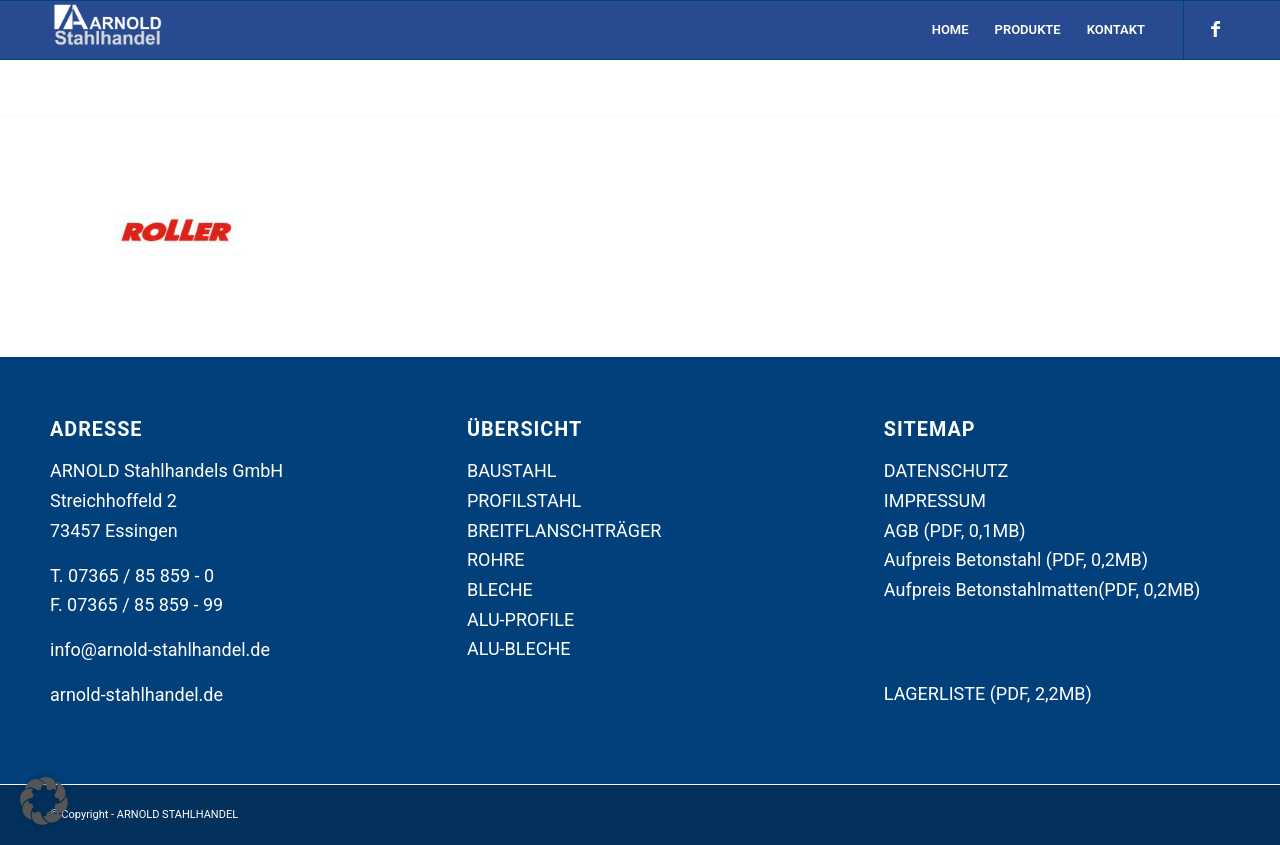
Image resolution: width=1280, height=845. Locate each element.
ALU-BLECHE (519, 648)
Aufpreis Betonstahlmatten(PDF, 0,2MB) (1042, 589)
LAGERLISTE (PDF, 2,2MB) (988, 693)
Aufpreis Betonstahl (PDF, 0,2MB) (1016, 559)
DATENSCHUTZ (946, 470)
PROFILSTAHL (524, 500)
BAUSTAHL (512, 470)
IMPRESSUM (935, 500)
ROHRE (496, 559)
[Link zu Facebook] (1215, 29)
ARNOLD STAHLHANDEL (177, 814)
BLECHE (500, 589)
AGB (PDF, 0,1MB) (955, 530)
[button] (44, 801)
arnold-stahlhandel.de (136, 694)
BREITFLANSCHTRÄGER (564, 530)
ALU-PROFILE (520, 619)
